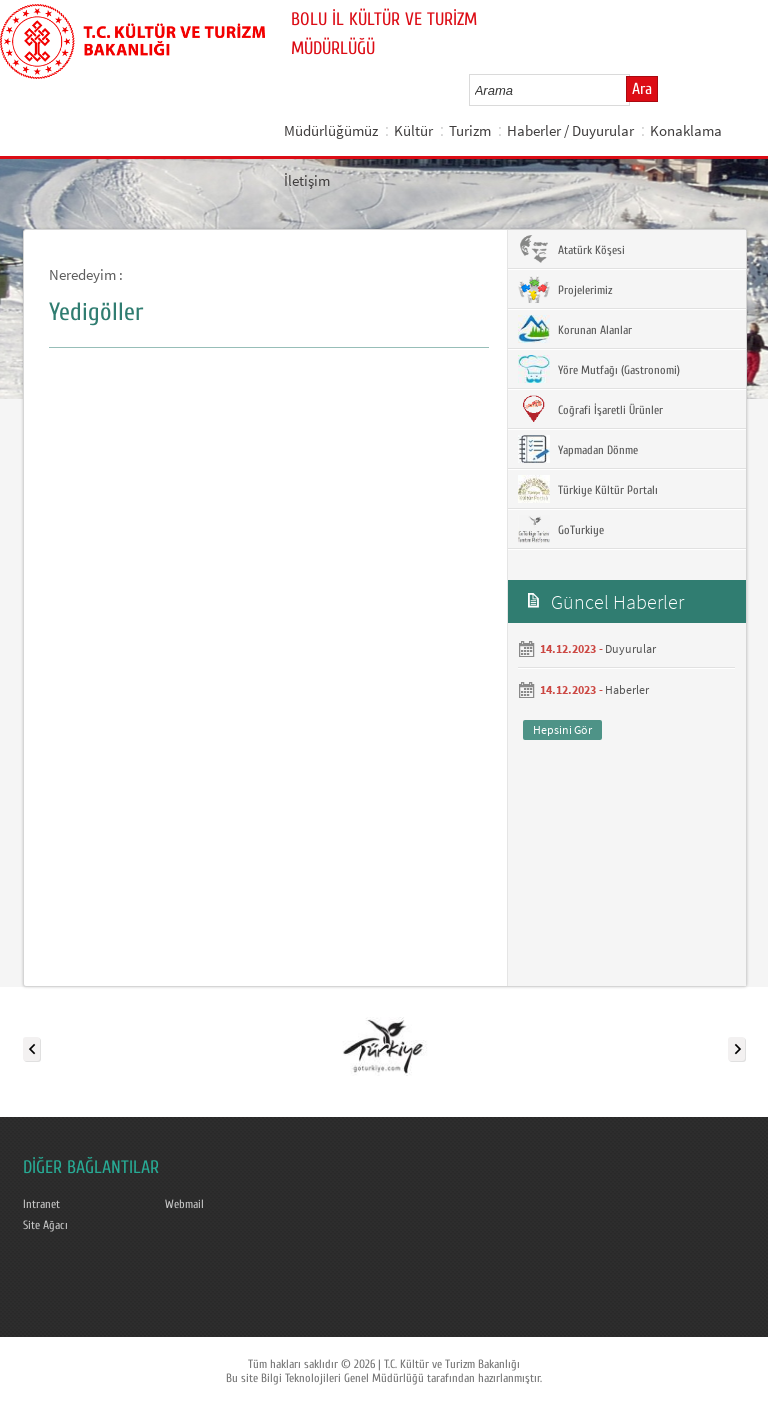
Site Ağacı (45, 1225)
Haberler (627, 689)
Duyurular (630, 648)
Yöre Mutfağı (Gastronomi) (599, 369)
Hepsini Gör (562, 729)
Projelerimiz (565, 289)
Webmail (184, 1204)
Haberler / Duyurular (570, 130)
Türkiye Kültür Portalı (588, 489)
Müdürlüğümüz (331, 130)
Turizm (470, 130)
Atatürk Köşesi (571, 249)
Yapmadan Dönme (578, 449)
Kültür (413, 130)
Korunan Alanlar (575, 329)
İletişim (307, 180)
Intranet (41, 1204)
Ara (642, 89)
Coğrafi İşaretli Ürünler (590, 409)
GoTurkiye (561, 529)
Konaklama (686, 130)
